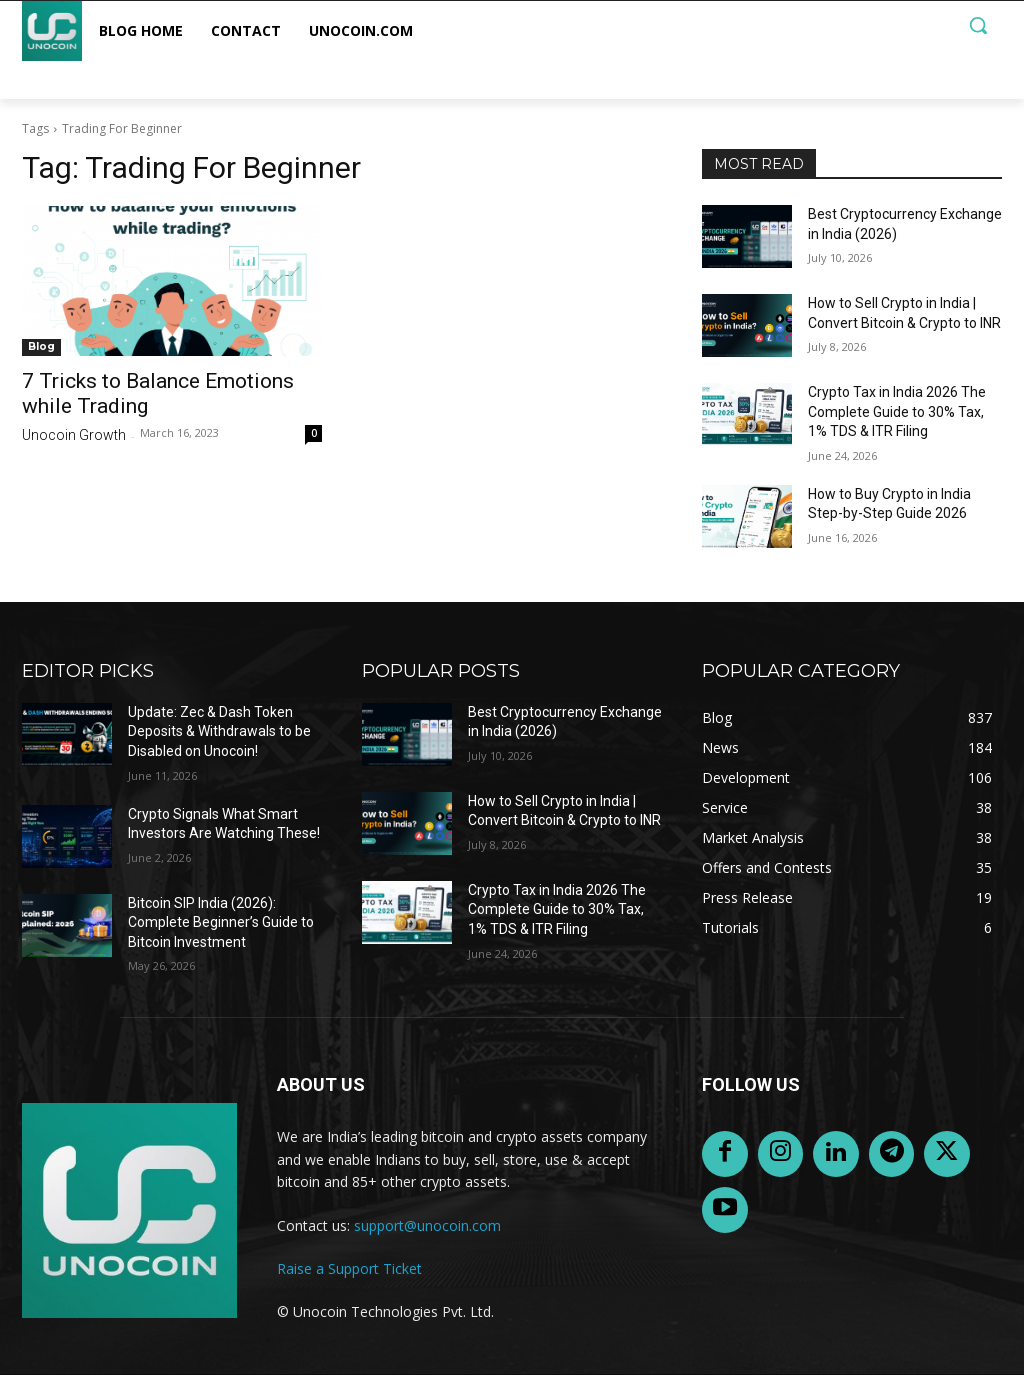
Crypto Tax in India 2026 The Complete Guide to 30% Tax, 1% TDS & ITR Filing (897, 411)
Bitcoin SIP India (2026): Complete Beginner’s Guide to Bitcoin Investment (221, 922)
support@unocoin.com (427, 1225)
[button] (978, 25)
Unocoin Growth (74, 435)
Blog (41, 346)
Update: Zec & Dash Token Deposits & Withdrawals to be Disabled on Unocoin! (219, 731)
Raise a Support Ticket (349, 1268)
